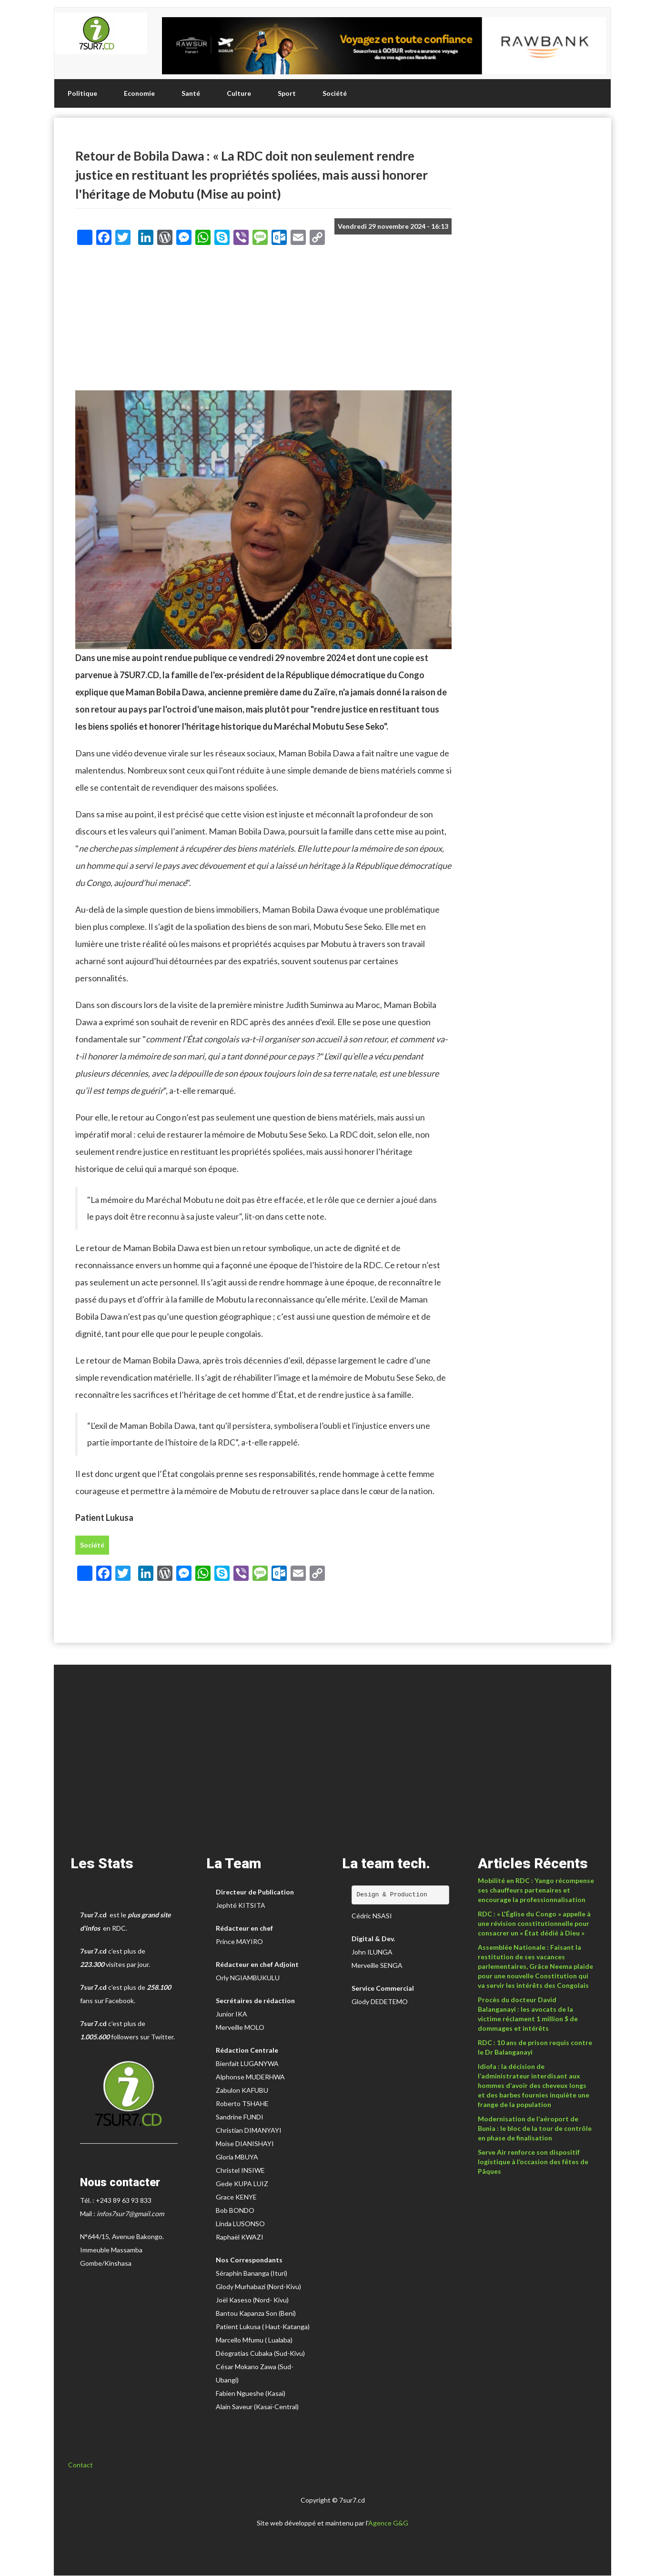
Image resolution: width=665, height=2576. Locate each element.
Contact (80, 2465)
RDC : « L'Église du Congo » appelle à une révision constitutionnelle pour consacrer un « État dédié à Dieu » (534, 1923)
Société (334, 93)
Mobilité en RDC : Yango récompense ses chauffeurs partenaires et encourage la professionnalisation (536, 1890)
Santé (190, 93)
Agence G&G (388, 2523)
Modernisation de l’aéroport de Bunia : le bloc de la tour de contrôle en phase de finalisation (535, 2128)
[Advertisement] (263, 321)
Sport (287, 93)
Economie (139, 93)
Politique (82, 93)
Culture (239, 93)
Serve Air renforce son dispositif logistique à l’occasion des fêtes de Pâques (533, 2161)
